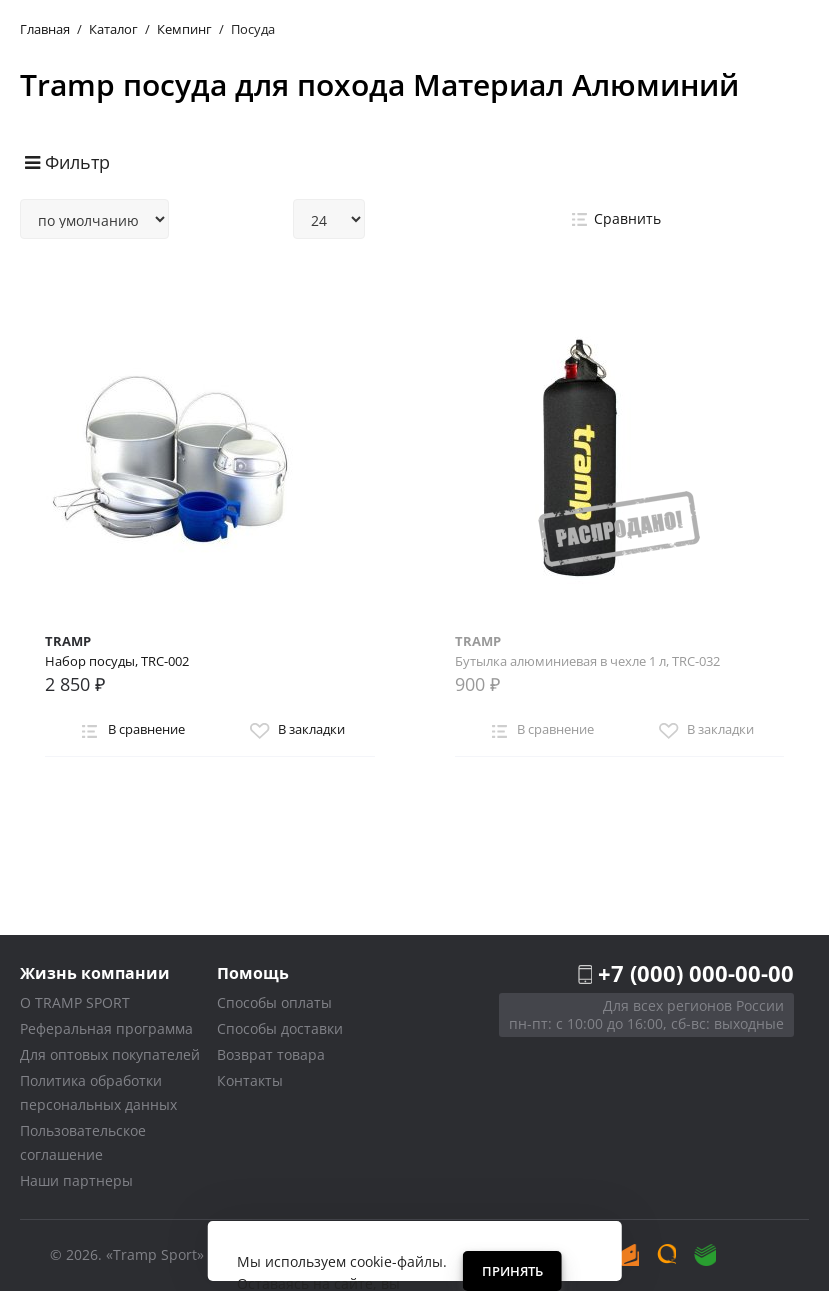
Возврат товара (271, 1054)
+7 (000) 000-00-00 (696, 973)
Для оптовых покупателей (110, 1054)
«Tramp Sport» (155, 1254)
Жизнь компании (95, 972)
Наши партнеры (76, 1180)
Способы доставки (280, 1028)
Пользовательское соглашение (83, 1142)
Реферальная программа (106, 1028)
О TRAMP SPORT (75, 1002)
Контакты (250, 1080)
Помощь (253, 972)
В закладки (295, 731)
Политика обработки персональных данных (98, 1092)
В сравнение (130, 731)
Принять (512, 1271)
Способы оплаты (274, 1002)
